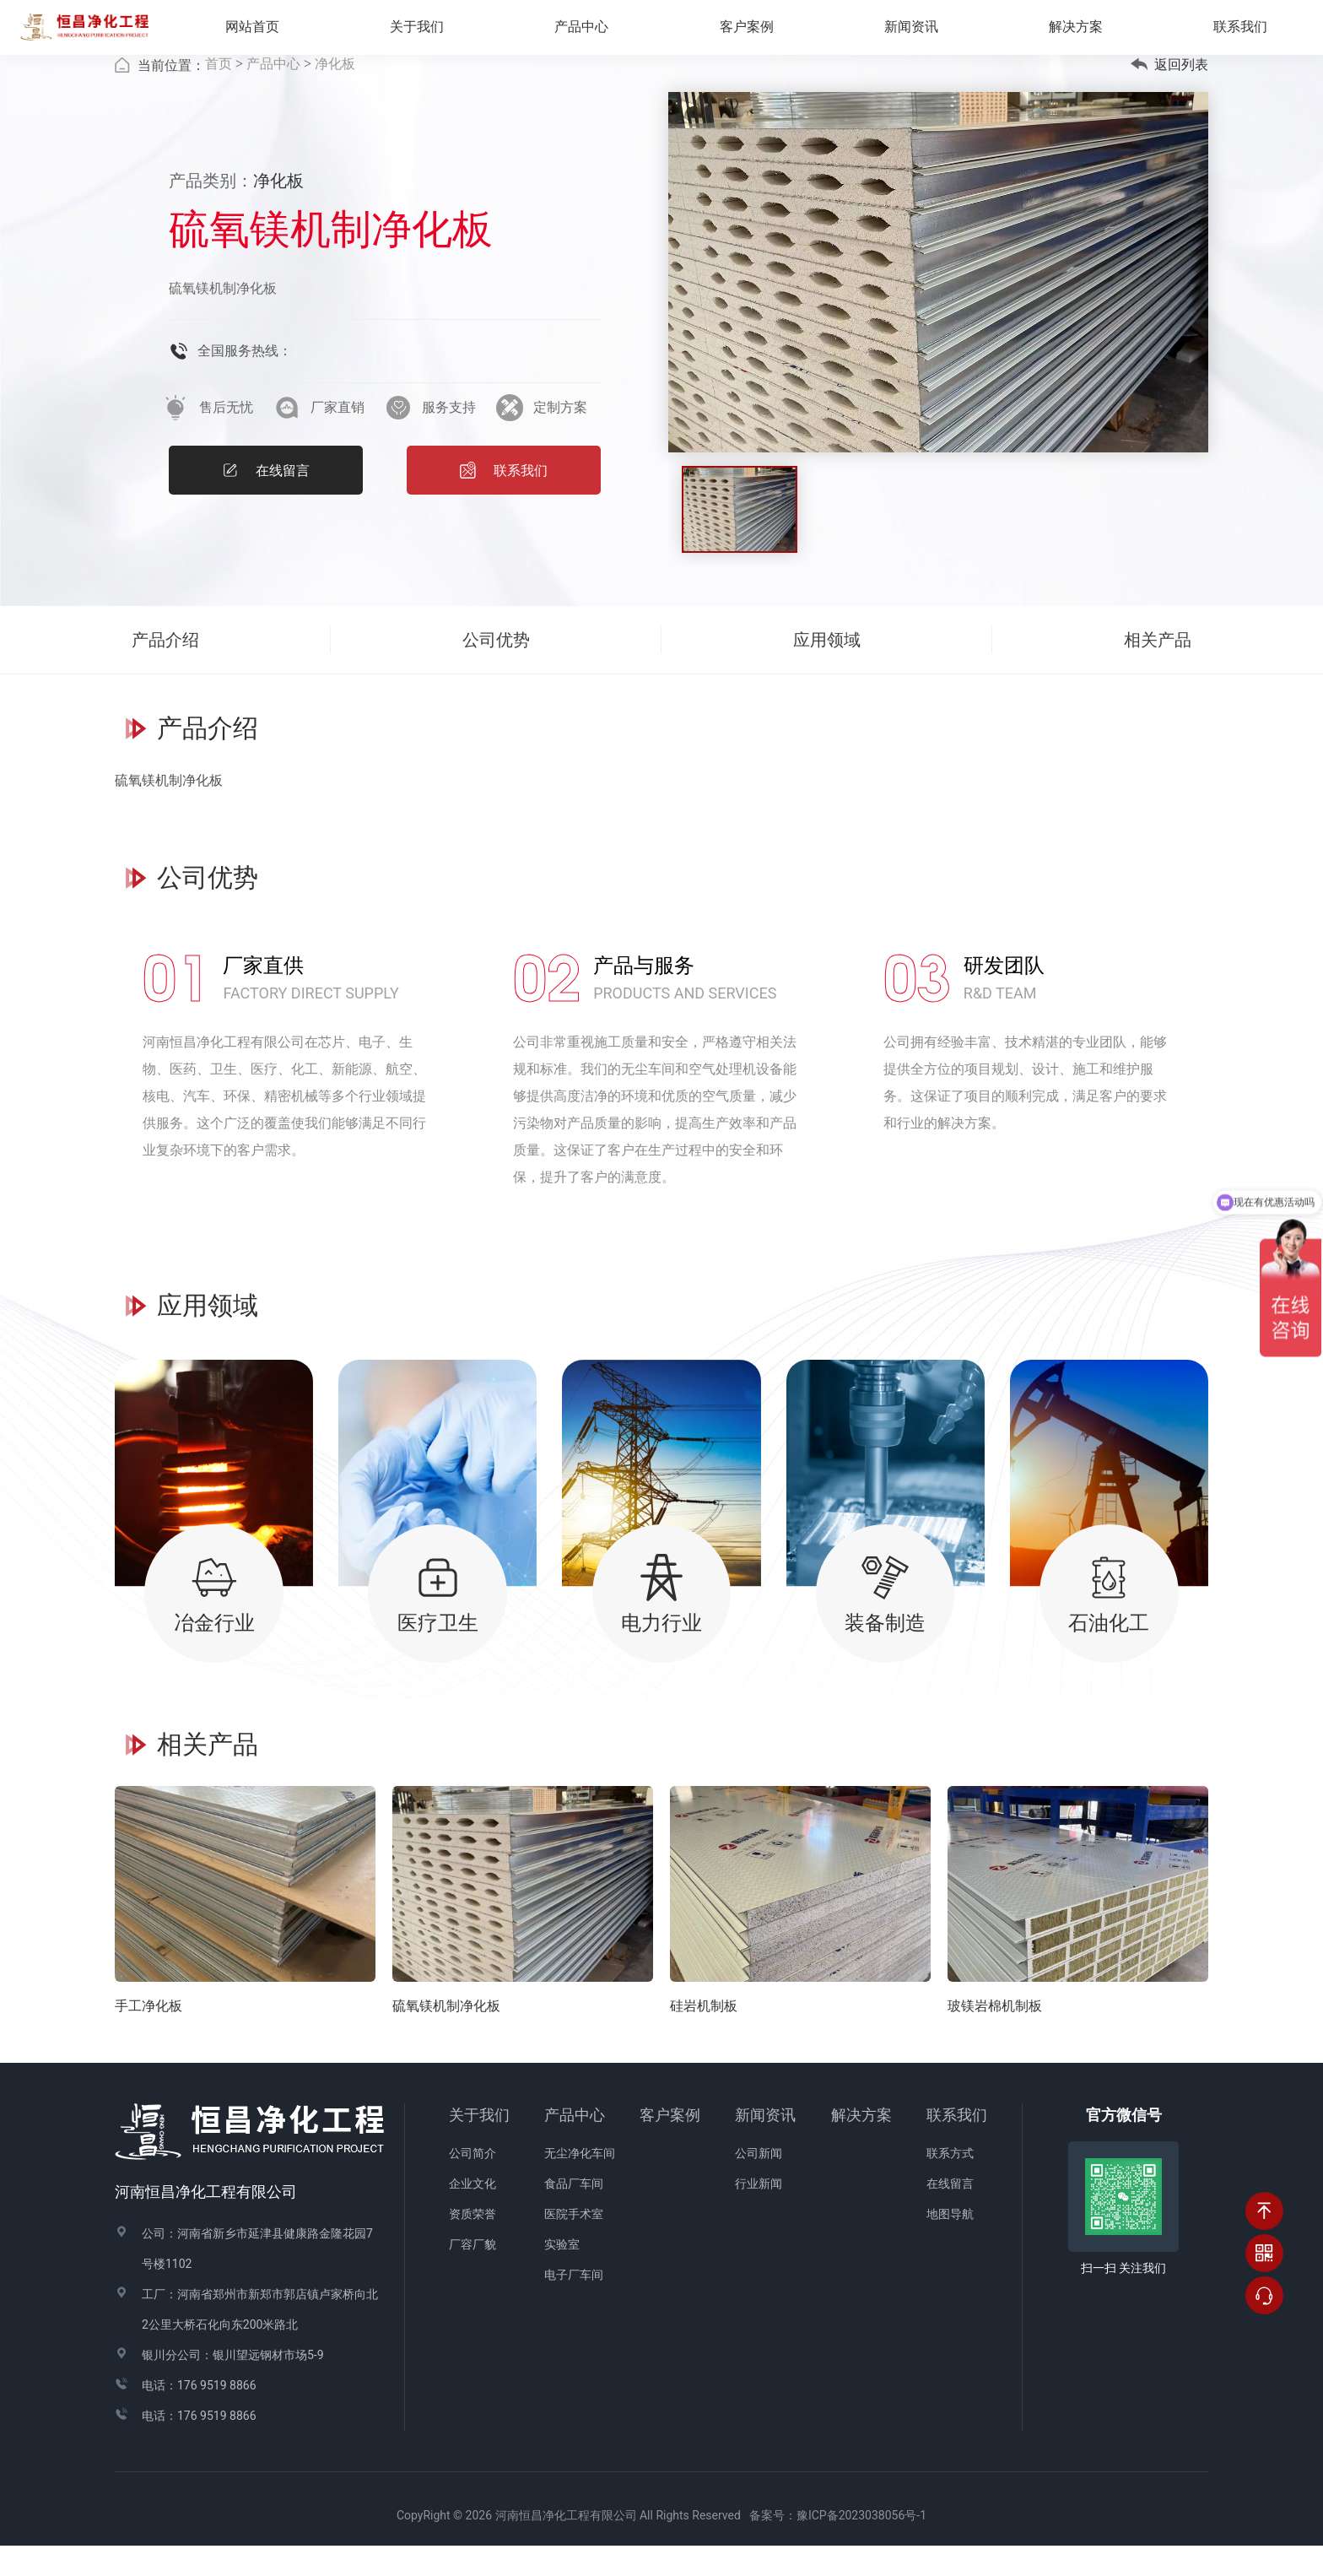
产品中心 (273, 94)
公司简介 (472, 2184)
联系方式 (950, 2184)
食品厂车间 (573, 2215)
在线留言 (950, 2215)
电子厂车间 (573, 2306)
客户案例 (670, 2146)
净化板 (335, 94)
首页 (218, 94)
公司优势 (496, 670)
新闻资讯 (765, 2146)
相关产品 (1157, 670)
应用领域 (827, 670)
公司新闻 (758, 2184)
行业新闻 (758, 2215)
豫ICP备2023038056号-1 (861, 2546)
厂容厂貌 (472, 2275)
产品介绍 (165, 670)
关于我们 (479, 2146)
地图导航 (950, 2245)
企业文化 (472, 2215)
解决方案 (1088, 32)
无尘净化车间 (579, 2184)
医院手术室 (573, 2245)
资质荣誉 (472, 2245)
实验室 (562, 2275)
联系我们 (956, 2146)
